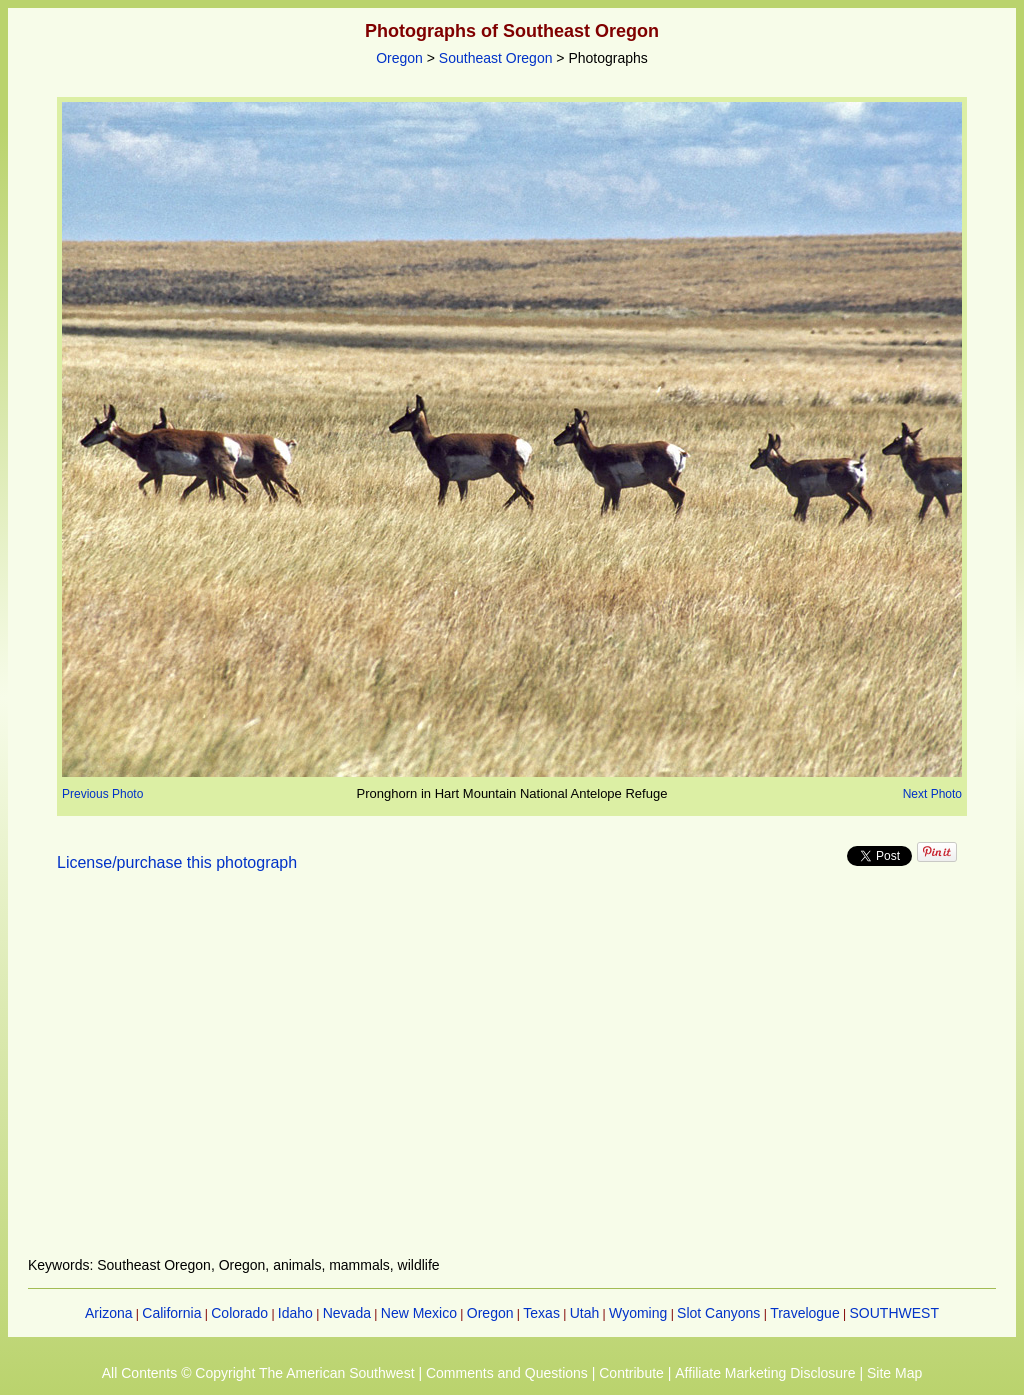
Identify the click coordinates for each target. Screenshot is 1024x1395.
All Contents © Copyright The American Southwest (258, 1373)
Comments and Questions (507, 1373)
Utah (585, 1313)
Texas (541, 1313)
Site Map (894, 1373)
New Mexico (419, 1313)
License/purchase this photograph (177, 862)
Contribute (631, 1373)
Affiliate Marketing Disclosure (765, 1373)
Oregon (399, 58)
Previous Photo (102, 794)
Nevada (347, 1313)
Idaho (295, 1313)
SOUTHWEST (894, 1313)
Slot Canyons (718, 1313)
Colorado (239, 1313)
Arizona (108, 1313)
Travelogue (805, 1313)
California (171, 1313)
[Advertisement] (512, 1076)
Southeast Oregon (496, 58)
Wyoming (638, 1313)
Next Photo (932, 794)
